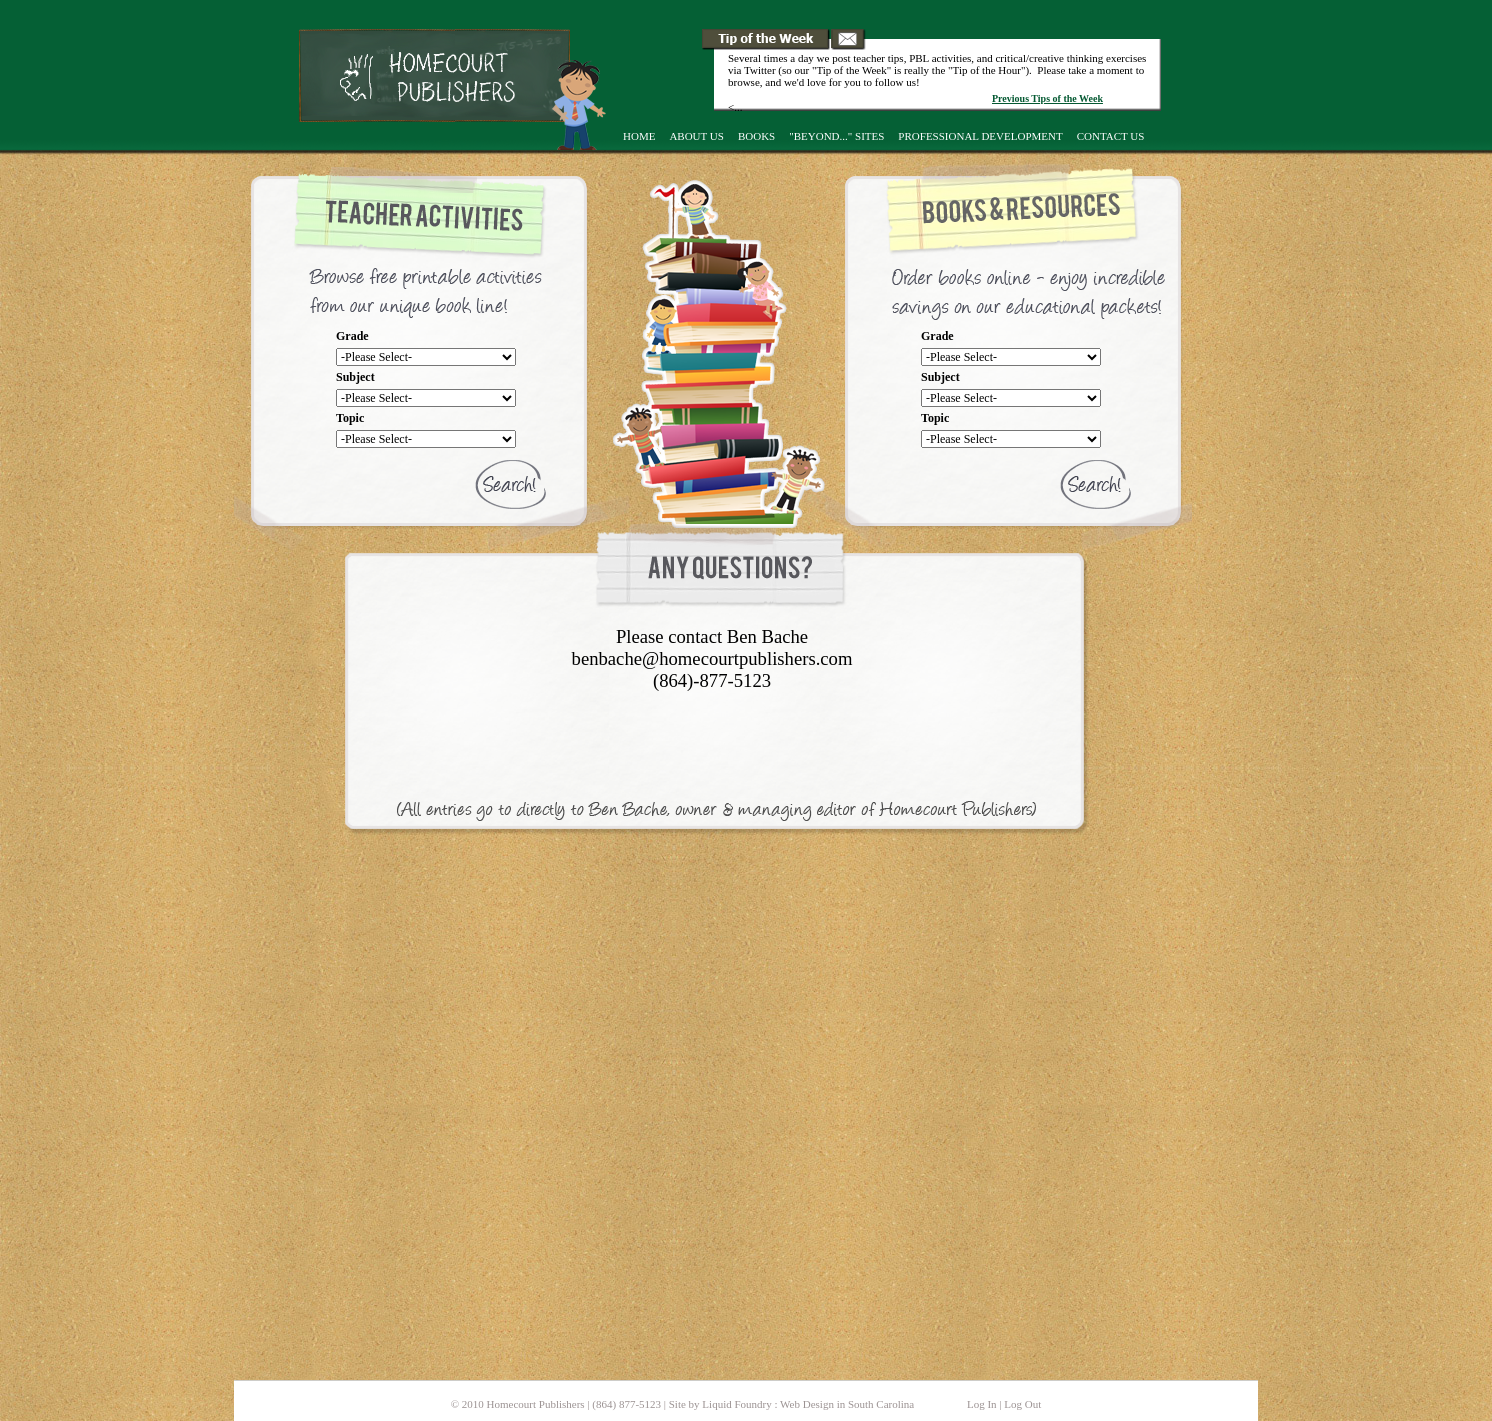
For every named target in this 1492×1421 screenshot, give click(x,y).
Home (639, 136)
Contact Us (1111, 136)
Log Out (1022, 1404)
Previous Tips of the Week (1047, 98)
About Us (696, 136)
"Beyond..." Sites (836, 136)
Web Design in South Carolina (847, 1404)
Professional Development (980, 136)
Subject (355, 377)
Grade (352, 336)
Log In (982, 1404)
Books (756, 136)
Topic (350, 418)
